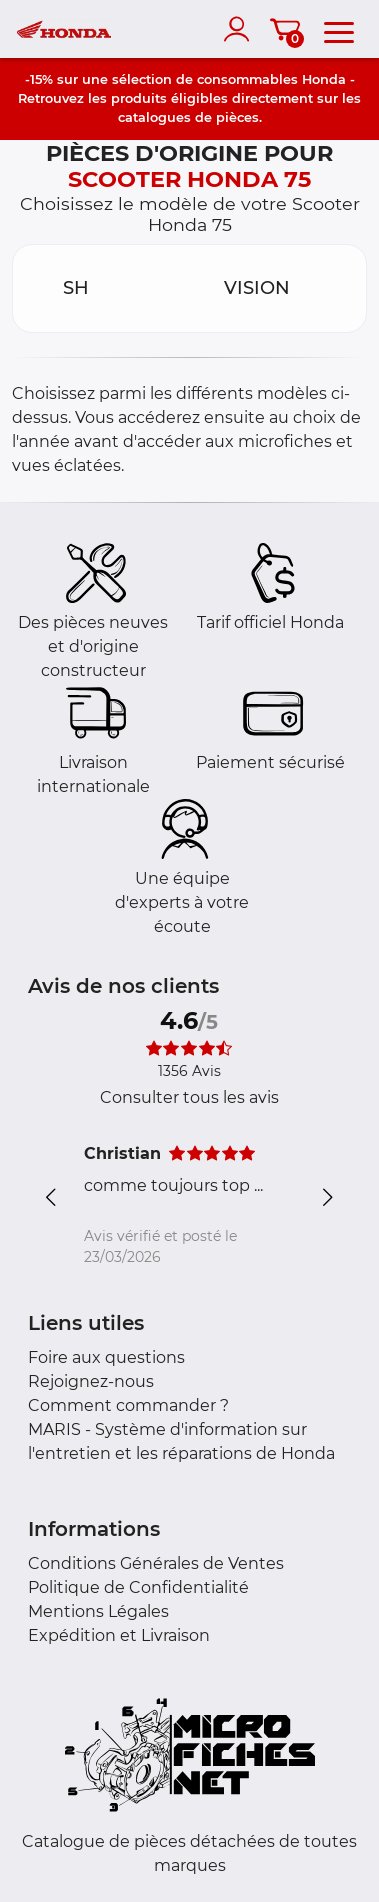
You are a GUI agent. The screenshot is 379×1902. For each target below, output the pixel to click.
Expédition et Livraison (119, 1635)
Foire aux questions (106, 1357)
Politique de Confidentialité (138, 1587)
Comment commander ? (128, 1405)
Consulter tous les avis (189, 1097)
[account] (241, 29)
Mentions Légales (98, 1611)
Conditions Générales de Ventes (156, 1563)
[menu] (339, 29)
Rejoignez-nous (91, 1381)
